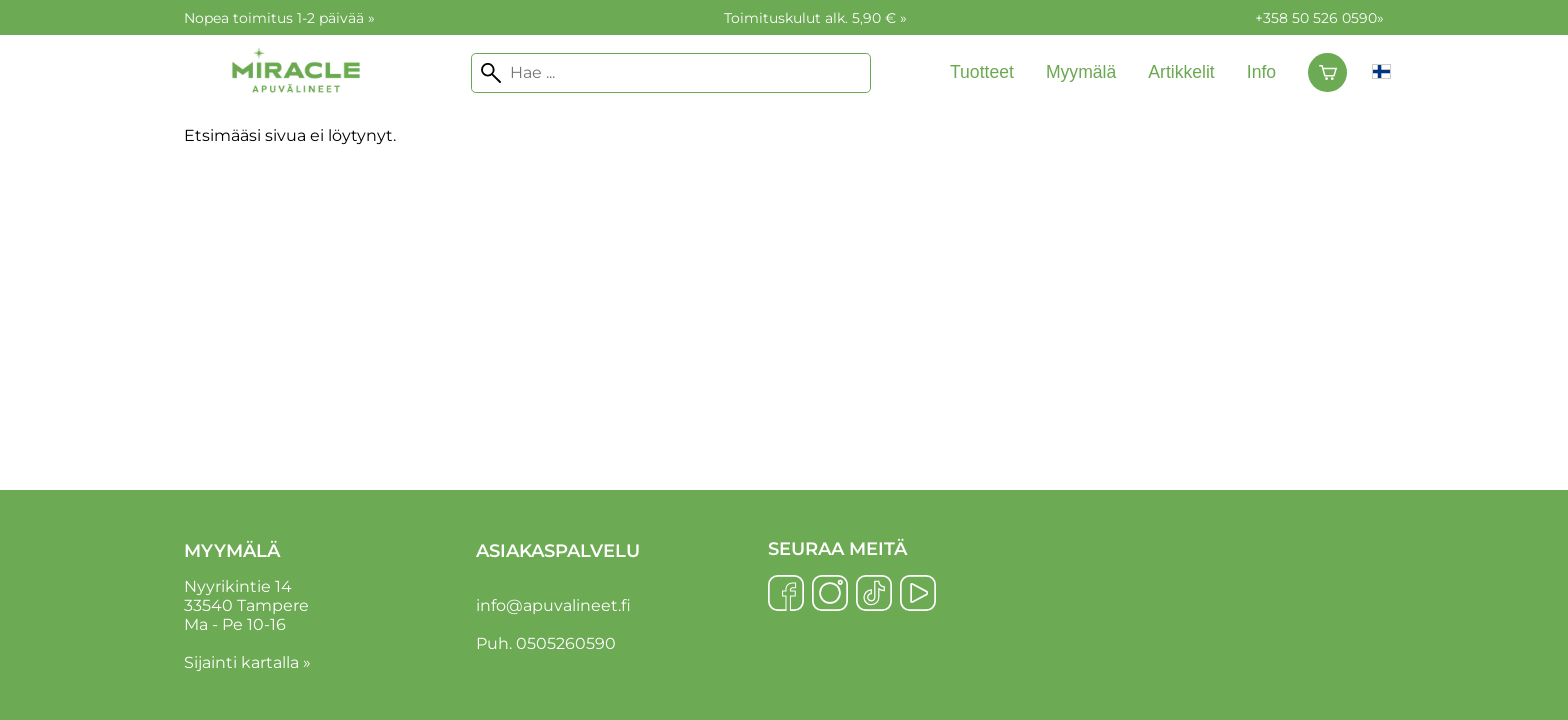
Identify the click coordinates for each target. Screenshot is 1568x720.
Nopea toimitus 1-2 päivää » (279, 18)
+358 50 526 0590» (1319, 18)
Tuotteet (982, 72)
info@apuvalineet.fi (553, 605)
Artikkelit (1181, 72)
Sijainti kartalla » (247, 662)
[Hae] (671, 73)
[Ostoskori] (1327, 73)
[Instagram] (830, 595)
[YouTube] (918, 595)
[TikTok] (874, 595)
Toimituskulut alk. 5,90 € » (815, 18)
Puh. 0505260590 (546, 643)
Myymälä (1081, 72)
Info (1261, 72)
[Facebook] (786, 595)
